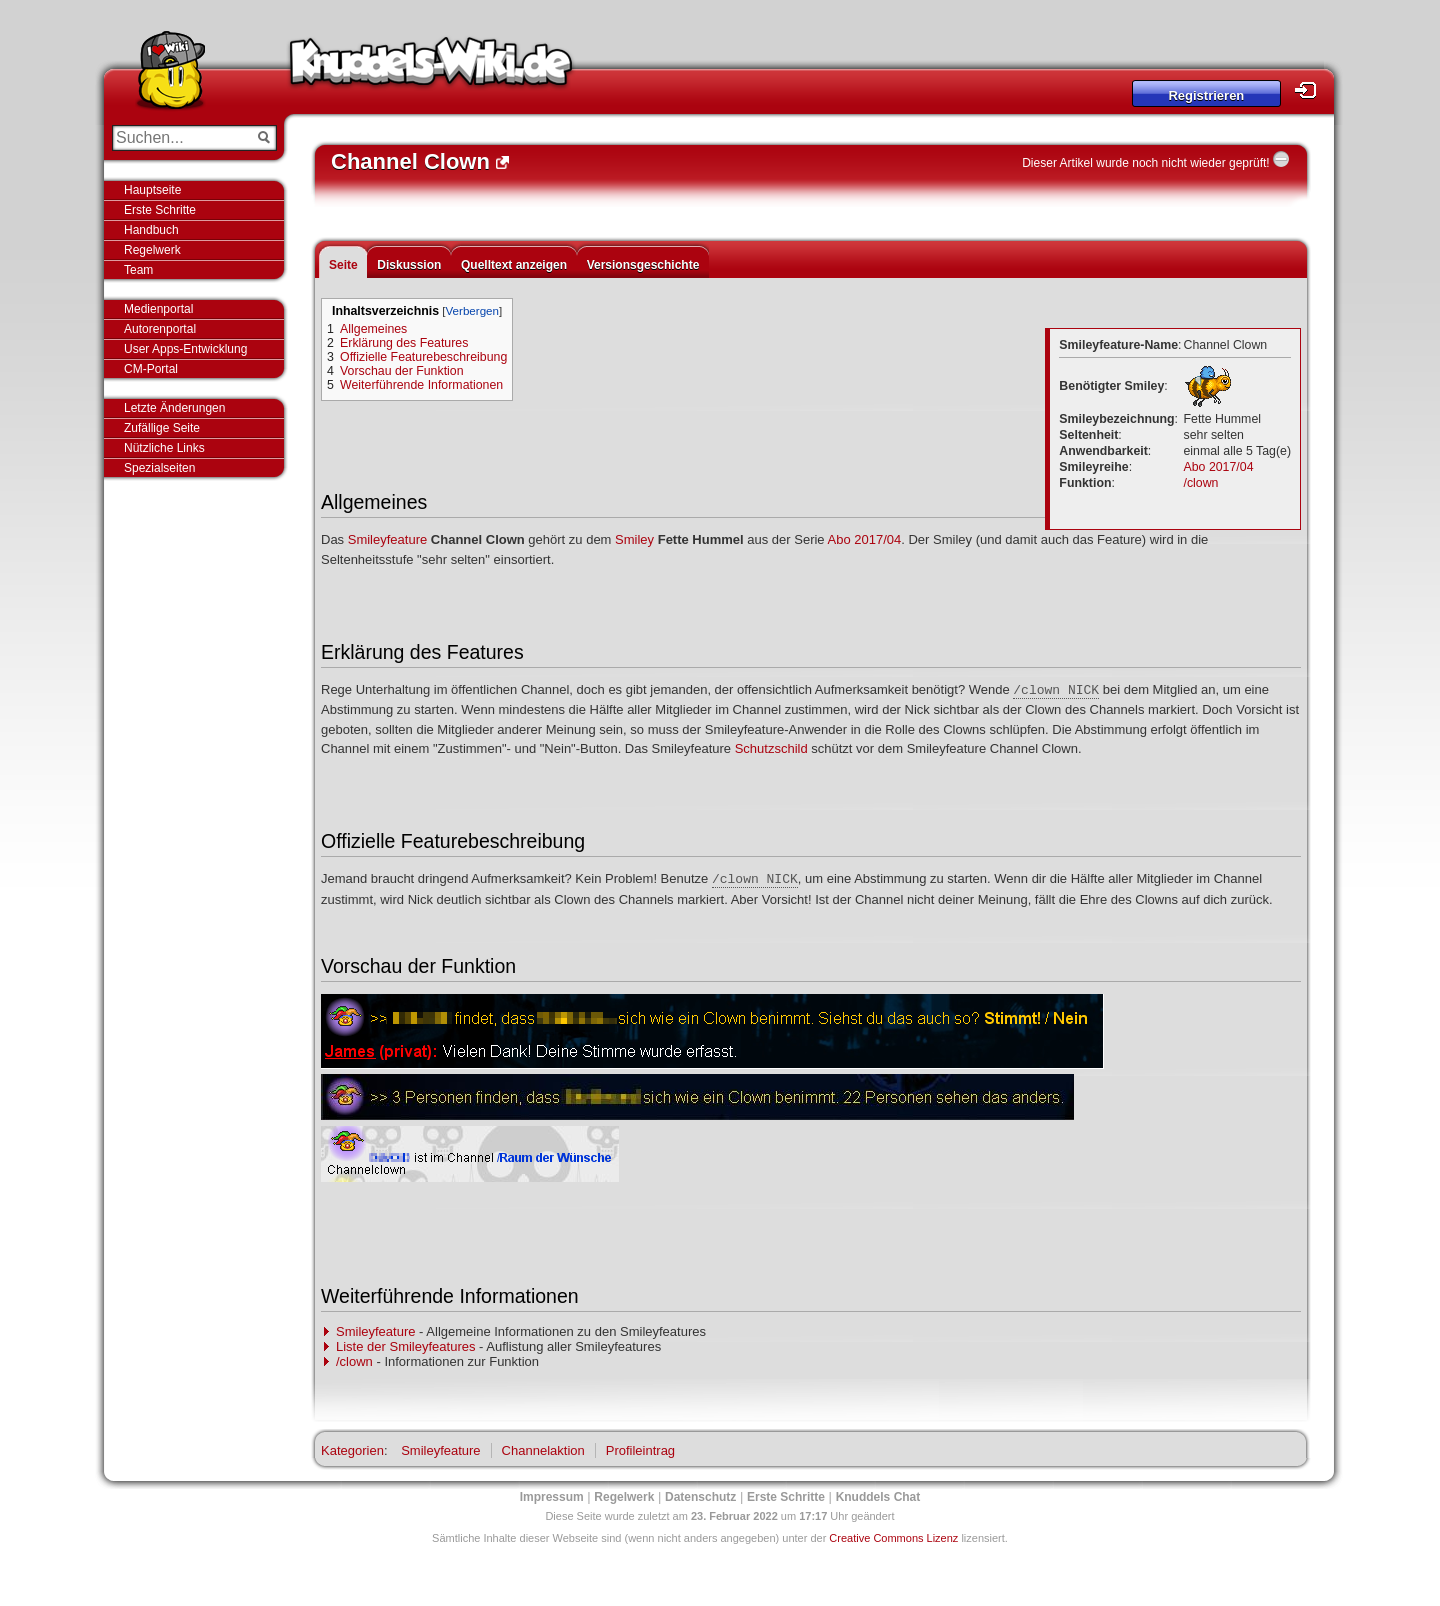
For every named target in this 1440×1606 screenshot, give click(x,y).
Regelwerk (152, 250)
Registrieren (1206, 95)
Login (1311, 90)
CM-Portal (151, 369)
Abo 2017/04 (1219, 467)
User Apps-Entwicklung (185, 349)
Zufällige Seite (162, 428)
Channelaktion (543, 1450)
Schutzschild (771, 748)
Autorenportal (160, 329)
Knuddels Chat (878, 1497)
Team (138, 270)
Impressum (552, 1497)
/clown (1201, 483)
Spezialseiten (159, 468)
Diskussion (409, 265)
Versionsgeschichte (643, 265)
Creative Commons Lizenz (893, 1538)
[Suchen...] (180, 138)
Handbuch (151, 230)
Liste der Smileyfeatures (405, 1346)
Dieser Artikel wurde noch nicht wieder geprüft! (1145, 163)
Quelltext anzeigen (514, 265)
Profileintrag (640, 1450)
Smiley (634, 539)
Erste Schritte (160, 210)
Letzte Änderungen (174, 408)
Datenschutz (700, 1497)
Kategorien (352, 1450)
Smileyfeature (387, 539)
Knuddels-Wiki (431, 68)
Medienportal (158, 309)
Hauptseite (152, 190)
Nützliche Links (164, 448)
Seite (343, 265)
